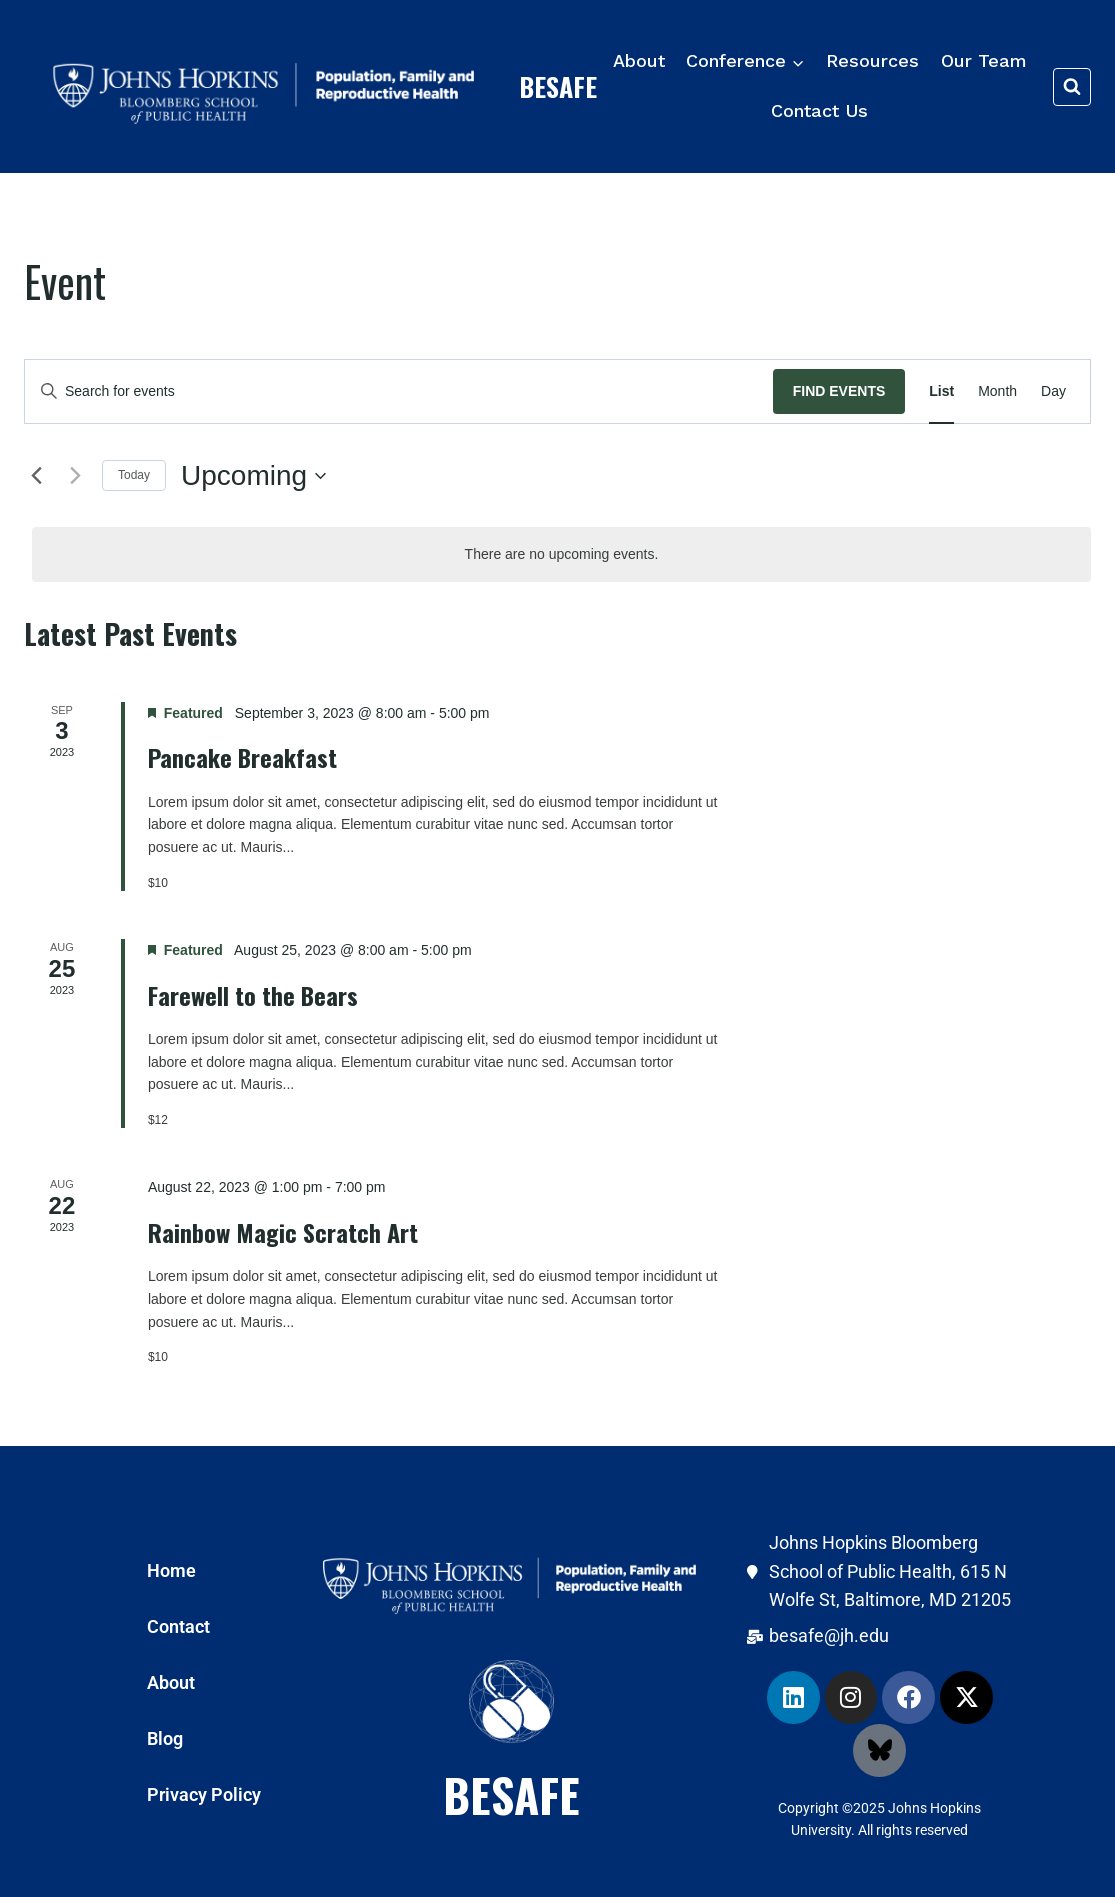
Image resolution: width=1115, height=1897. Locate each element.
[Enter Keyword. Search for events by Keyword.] (399, 391)
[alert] (561, 554)
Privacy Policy (204, 1794)
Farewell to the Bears (253, 995)
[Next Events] (75, 476)
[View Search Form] (1072, 87)
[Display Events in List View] (941, 391)
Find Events (839, 391)
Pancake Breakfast (242, 757)
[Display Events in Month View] (997, 391)
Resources (872, 60)
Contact (178, 1626)
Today (134, 475)
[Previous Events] (36, 476)
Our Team (984, 60)
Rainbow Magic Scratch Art (283, 1232)
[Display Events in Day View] (1053, 391)
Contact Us (819, 110)
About (639, 60)
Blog (165, 1738)
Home (171, 1570)
